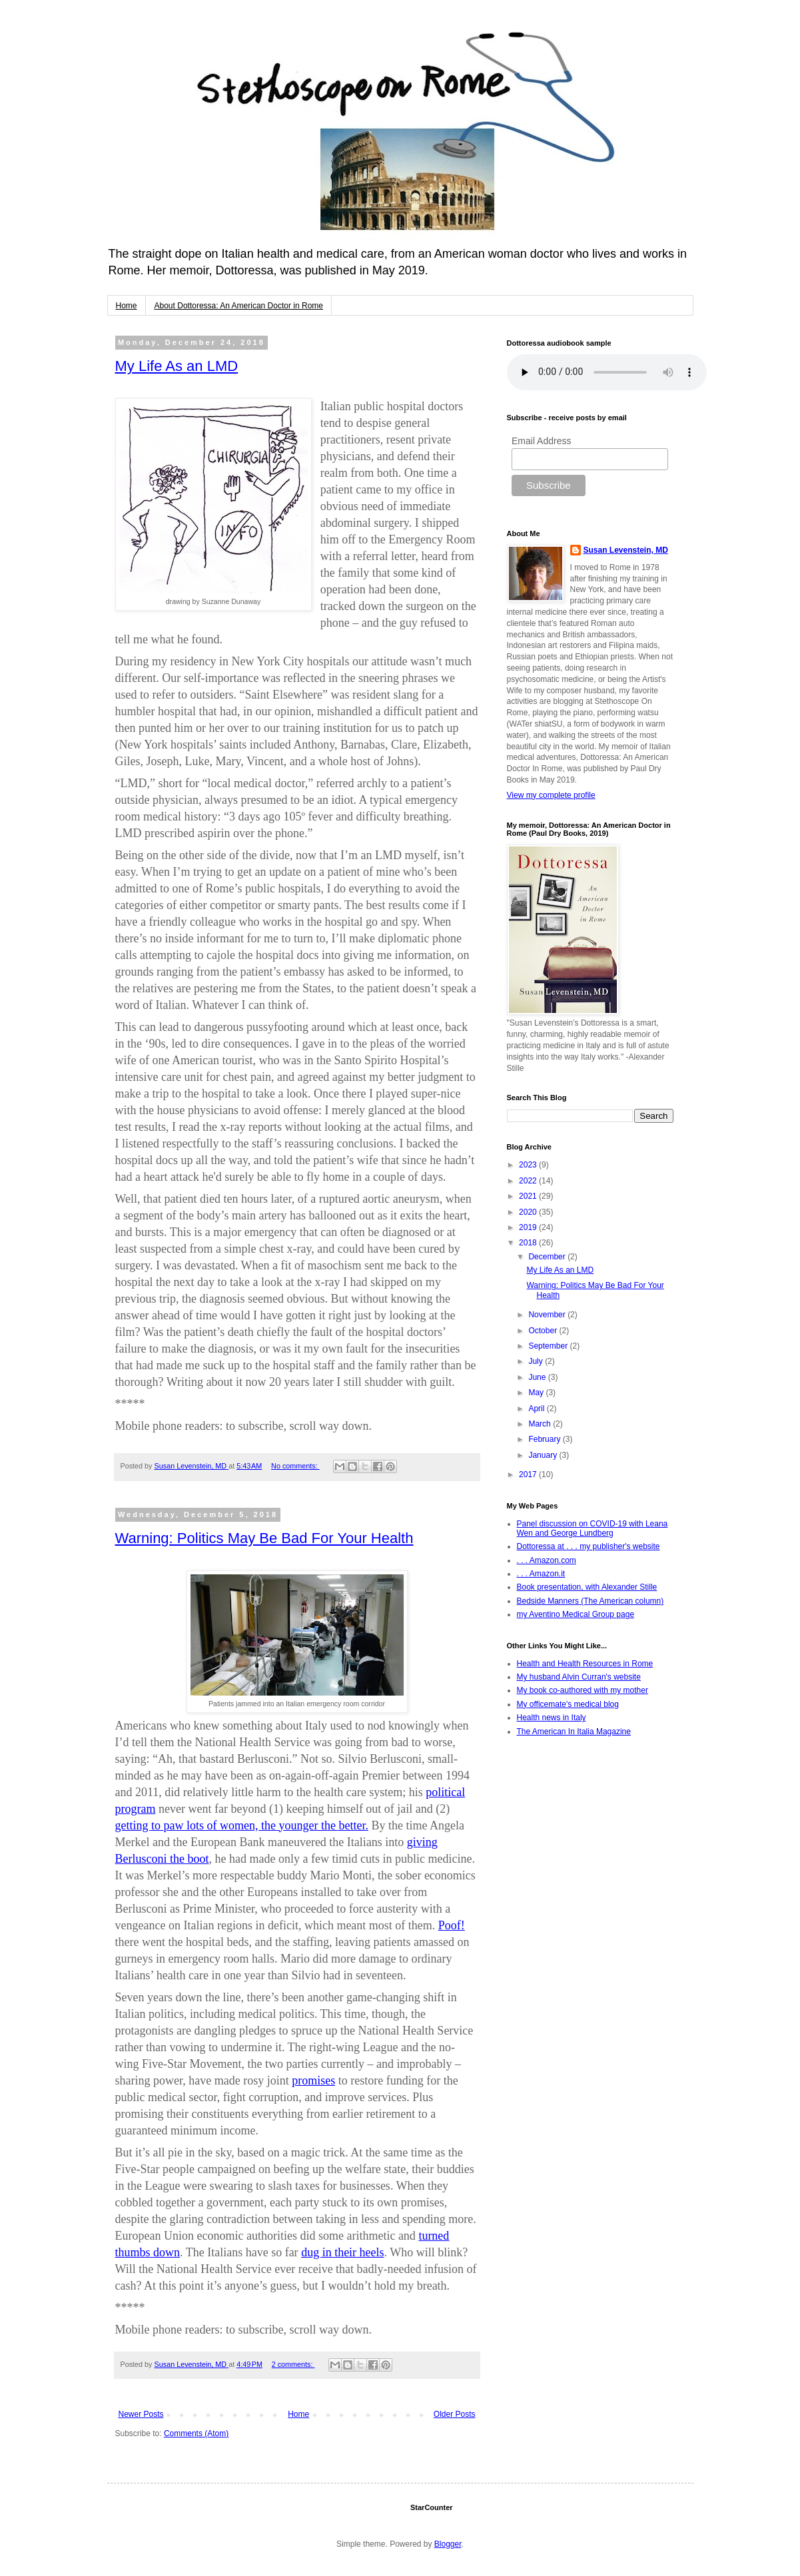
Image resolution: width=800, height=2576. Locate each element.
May (537, 1392)
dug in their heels (342, 2252)
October (543, 1330)
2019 (529, 1227)
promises (313, 2080)
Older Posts (455, 2414)
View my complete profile (551, 795)
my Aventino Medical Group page (576, 1614)
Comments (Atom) (196, 2433)
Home (126, 305)
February (545, 1439)
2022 (529, 1180)
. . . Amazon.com (546, 1560)
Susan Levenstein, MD (626, 550)
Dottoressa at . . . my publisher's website (588, 1546)
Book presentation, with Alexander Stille (587, 1587)
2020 (529, 1212)
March (540, 1424)
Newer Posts (141, 2414)
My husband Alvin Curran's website (579, 1677)
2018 (529, 1242)
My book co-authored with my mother (582, 1690)
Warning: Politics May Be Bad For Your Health (264, 1538)
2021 (529, 1196)
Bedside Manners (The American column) (590, 1601)
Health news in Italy (551, 1717)
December (548, 1256)
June (538, 1377)
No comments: (295, 1466)
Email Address (541, 441)
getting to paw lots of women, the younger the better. (241, 1825)
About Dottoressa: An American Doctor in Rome (239, 305)
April (537, 1408)
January (543, 1455)
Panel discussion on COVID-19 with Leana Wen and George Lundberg (592, 1528)
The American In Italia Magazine (574, 1731)
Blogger (448, 2544)
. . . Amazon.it (541, 1573)
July (536, 1361)
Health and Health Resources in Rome (585, 1663)
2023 (529, 1164)
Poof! (451, 1925)
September (549, 1346)
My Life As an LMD (176, 366)
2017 (529, 1474)
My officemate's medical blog (568, 1704)
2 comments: (293, 2364)
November (548, 1314)
